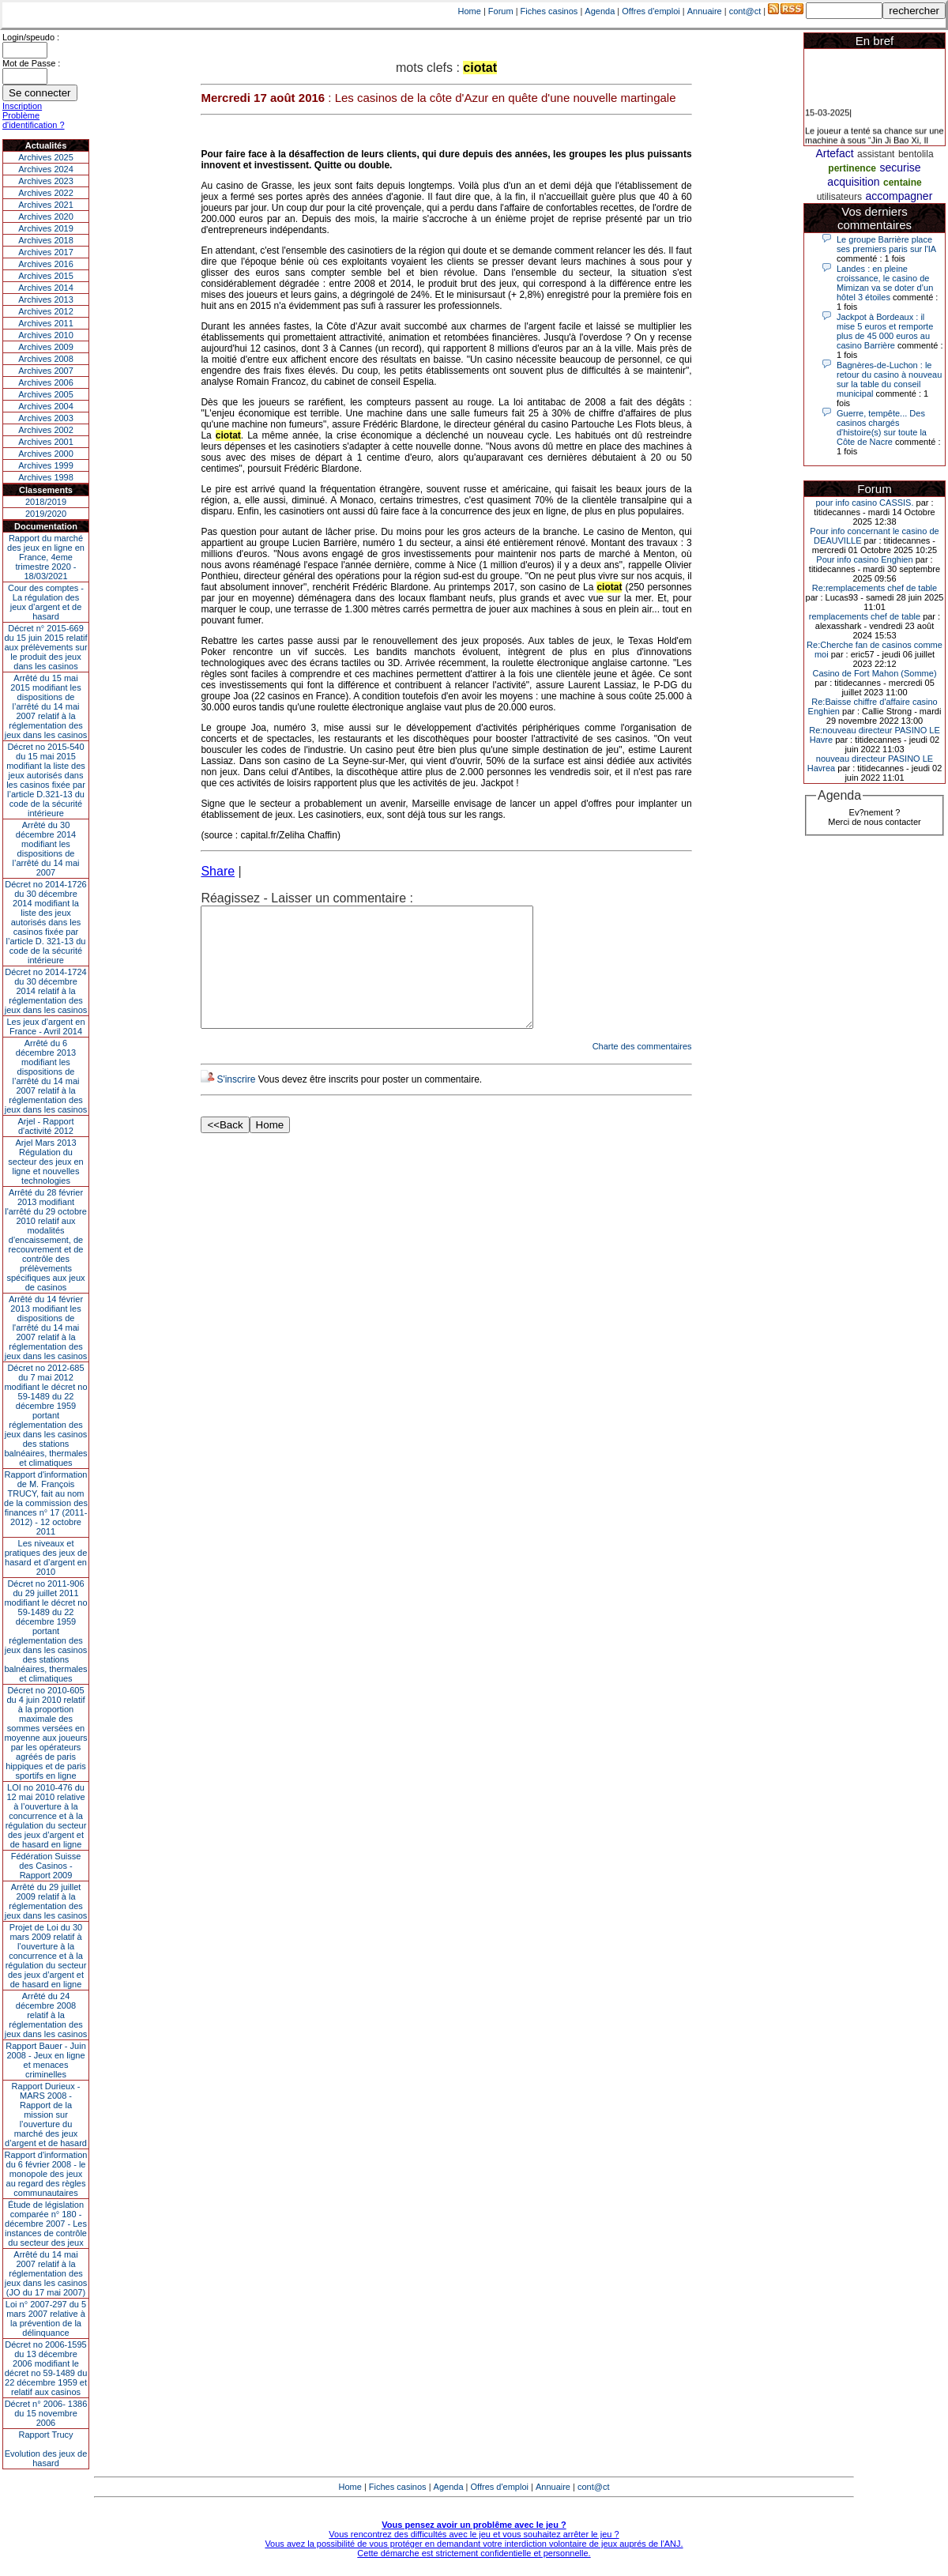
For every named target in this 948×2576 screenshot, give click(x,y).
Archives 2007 (45, 370)
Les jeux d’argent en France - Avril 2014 (45, 1026)
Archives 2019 (45, 228)
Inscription (22, 106)
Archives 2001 (45, 441)
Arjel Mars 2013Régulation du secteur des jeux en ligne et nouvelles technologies (45, 1161)
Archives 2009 (45, 347)
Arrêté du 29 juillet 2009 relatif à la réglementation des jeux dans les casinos (46, 1901)
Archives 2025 (45, 157)
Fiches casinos (549, 11)
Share (218, 871)
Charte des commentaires (642, 1070)
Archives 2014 (45, 287)
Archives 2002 (45, 430)
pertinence (852, 168)
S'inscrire (235, 1103)
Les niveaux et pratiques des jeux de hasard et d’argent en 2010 (46, 1557)
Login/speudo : (30, 37)
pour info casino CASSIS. (864, 502)
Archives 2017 (45, 252)
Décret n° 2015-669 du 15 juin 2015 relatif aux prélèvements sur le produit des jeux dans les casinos (45, 647)
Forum (501, 11)
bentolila (916, 154)
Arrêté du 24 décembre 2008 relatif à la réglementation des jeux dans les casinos (46, 2015)
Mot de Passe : (31, 63)
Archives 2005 (45, 394)
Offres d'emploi (650, 11)
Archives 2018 (45, 240)
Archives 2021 (45, 204)
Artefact (834, 153)
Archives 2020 (45, 216)
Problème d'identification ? (33, 120)
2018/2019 (45, 502)
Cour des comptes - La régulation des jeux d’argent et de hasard (46, 602)
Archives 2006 (45, 382)
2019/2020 (45, 513)
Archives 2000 (45, 453)
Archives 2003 (45, 418)
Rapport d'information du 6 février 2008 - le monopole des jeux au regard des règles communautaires (46, 2174)
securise (900, 167)
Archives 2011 (45, 323)
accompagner (898, 196)
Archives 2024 (45, 169)
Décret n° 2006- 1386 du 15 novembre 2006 (46, 2413)
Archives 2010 (45, 335)
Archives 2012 (45, 311)
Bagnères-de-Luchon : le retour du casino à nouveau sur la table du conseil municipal (889, 379)
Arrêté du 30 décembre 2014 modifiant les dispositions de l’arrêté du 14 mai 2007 (46, 848)
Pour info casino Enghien (864, 559)
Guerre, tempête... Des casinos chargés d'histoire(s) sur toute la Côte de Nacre (882, 427)
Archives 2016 (45, 264)
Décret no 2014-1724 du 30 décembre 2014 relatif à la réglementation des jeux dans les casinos (46, 991)
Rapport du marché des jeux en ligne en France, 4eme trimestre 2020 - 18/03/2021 (46, 557)
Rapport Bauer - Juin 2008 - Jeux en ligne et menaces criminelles (46, 2060)
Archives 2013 (45, 299)
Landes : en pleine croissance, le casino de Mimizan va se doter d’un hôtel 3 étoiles (885, 283)
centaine (902, 182)
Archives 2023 (45, 181)
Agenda (600, 11)
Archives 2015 (45, 276)
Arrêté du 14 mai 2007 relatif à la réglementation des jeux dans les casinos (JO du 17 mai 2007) (46, 2273)
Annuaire (704, 11)
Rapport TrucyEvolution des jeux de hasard (46, 2449)
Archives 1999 (45, 465)
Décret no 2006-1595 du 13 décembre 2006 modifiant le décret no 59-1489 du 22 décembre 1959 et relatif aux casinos (46, 2368)
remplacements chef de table (864, 616)
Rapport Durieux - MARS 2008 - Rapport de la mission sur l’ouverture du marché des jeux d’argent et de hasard (46, 2114)
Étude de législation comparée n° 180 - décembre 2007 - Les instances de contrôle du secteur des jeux (46, 2223)
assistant (875, 154)
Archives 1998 (45, 477)
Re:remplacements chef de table (874, 588)
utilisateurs (839, 196)
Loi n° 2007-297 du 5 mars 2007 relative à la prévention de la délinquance (46, 2318)
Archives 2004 (45, 406)
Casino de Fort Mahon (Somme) (874, 673)
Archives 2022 (45, 193)
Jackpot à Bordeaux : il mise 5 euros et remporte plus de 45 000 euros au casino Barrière (885, 331)
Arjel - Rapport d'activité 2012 (46, 1126)
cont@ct (745, 11)
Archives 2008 (45, 358)
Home (469, 11)
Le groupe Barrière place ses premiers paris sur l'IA (886, 244)
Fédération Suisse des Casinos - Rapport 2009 (46, 1865)
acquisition (853, 181)
